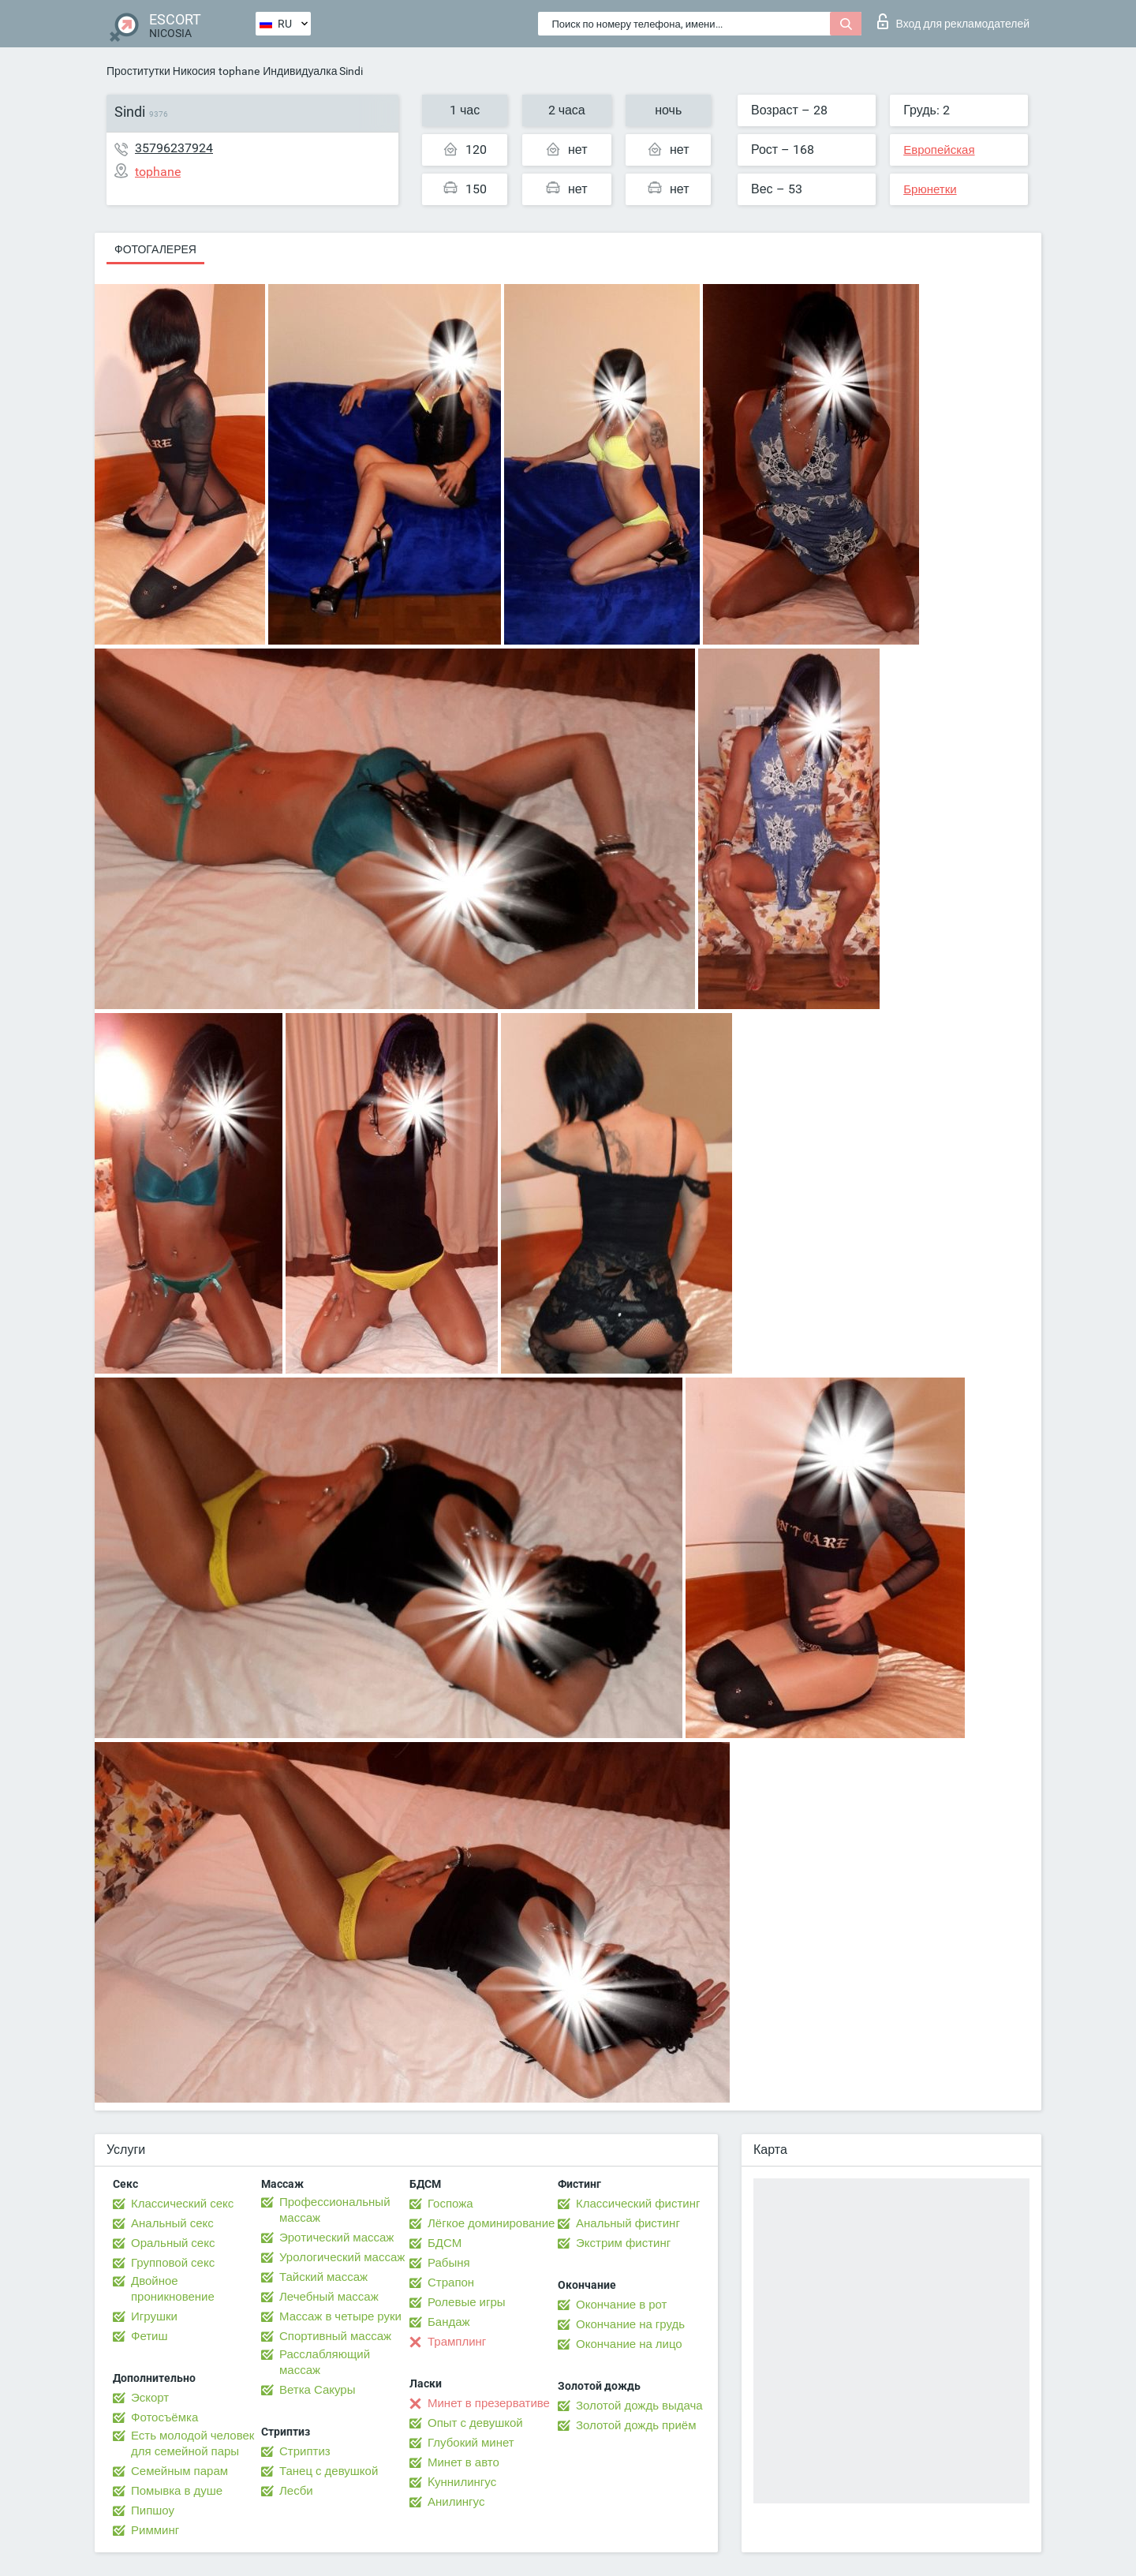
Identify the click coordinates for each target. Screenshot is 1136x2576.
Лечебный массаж (329, 2297)
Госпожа (450, 2204)
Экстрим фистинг (623, 2243)
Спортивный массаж (335, 2336)
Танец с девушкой (328, 2471)
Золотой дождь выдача (639, 2405)
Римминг (155, 2530)
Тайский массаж (323, 2277)
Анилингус (456, 2502)
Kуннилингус (462, 2482)
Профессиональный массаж (334, 2210)
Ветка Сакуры (317, 2390)
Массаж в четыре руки (340, 2316)
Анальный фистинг (628, 2223)
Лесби (296, 2491)
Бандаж (449, 2322)
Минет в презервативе (489, 2403)
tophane (239, 71)
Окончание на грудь (630, 2324)
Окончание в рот (621, 2304)
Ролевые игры (467, 2302)
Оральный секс (173, 2243)
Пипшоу (152, 2510)
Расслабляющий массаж (324, 2362)
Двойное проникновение (173, 2289)
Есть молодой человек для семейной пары (192, 2443)
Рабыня (449, 2263)
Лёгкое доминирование (491, 2223)
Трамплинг (457, 2342)
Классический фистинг (638, 2204)
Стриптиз (305, 2451)
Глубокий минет (471, 2443)
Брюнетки (929, 189)
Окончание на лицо (629, 2344)
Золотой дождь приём (636, 2425)
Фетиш (149, 2336)
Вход (953, 21)
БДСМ (445, 2243)
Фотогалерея (155, 249)
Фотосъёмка (164, 2417)
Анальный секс (172, 2223)
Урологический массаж (342, 2257)
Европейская (938, 150)
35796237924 (174, 147)
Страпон (451, 2282)
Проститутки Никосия (160, 71)
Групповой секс (173, 2263)
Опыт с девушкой (475, 2423)
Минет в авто (463, 2462)
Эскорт (150, 2398)
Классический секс (182, 2204)
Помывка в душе (176, 2491)
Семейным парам (179, 2471)
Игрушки (154, 2316)
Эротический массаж (336, 2237)
